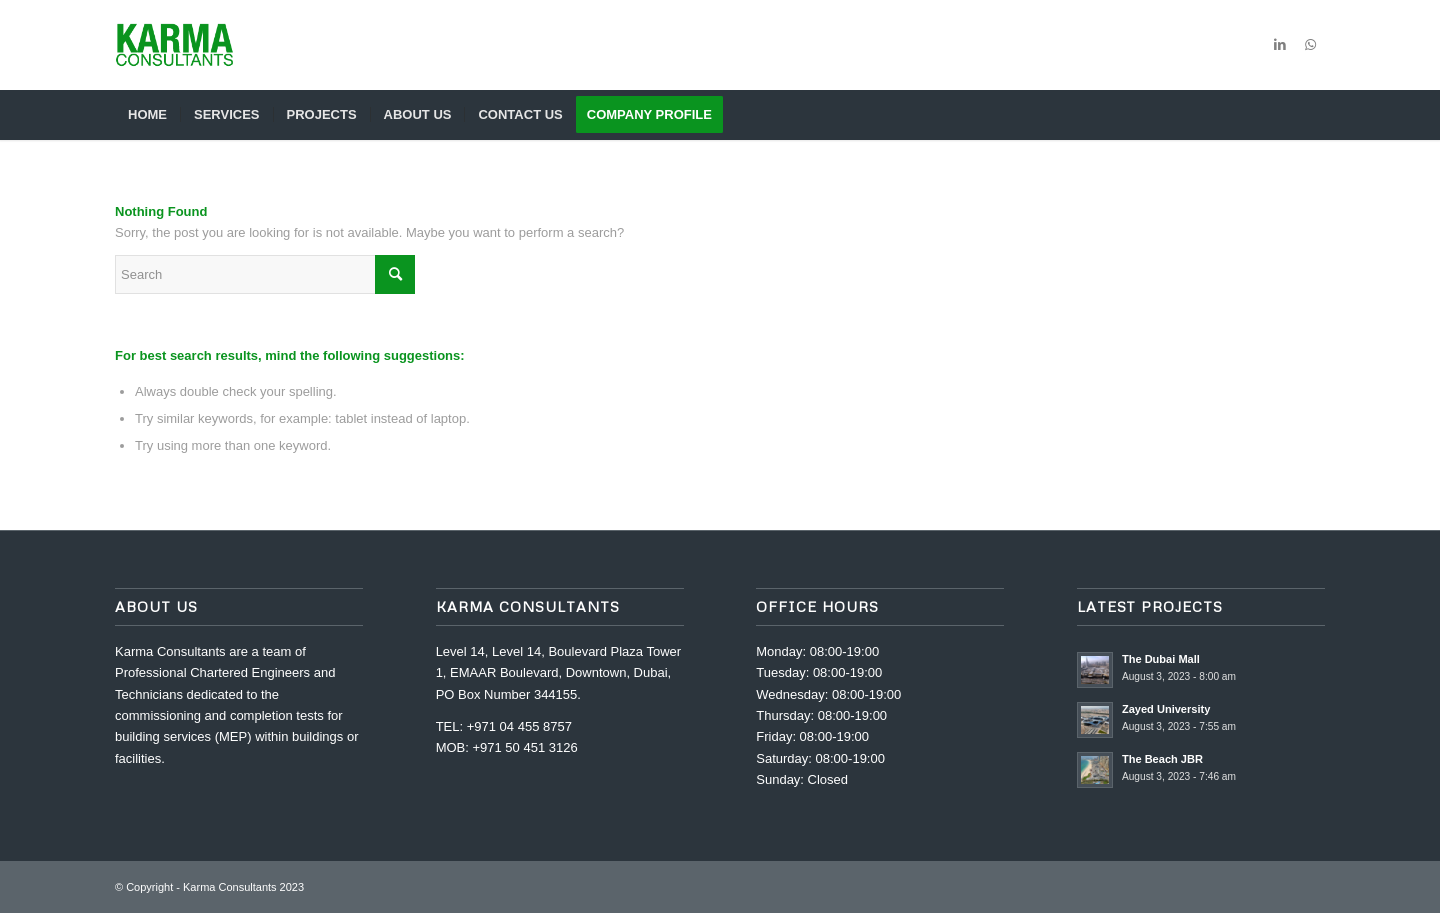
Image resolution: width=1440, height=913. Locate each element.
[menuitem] (147, 115)
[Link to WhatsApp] (1310, 45)
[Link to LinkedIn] (1280, 45)
